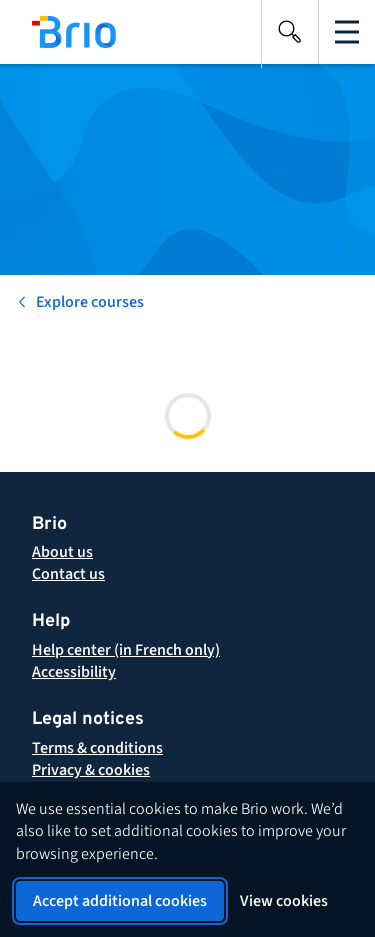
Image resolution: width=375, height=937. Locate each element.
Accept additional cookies (120, 901)
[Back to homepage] (66, 32)
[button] (97, 748)
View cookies (284, 901)
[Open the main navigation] (347, 32)
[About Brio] (62, 552)
